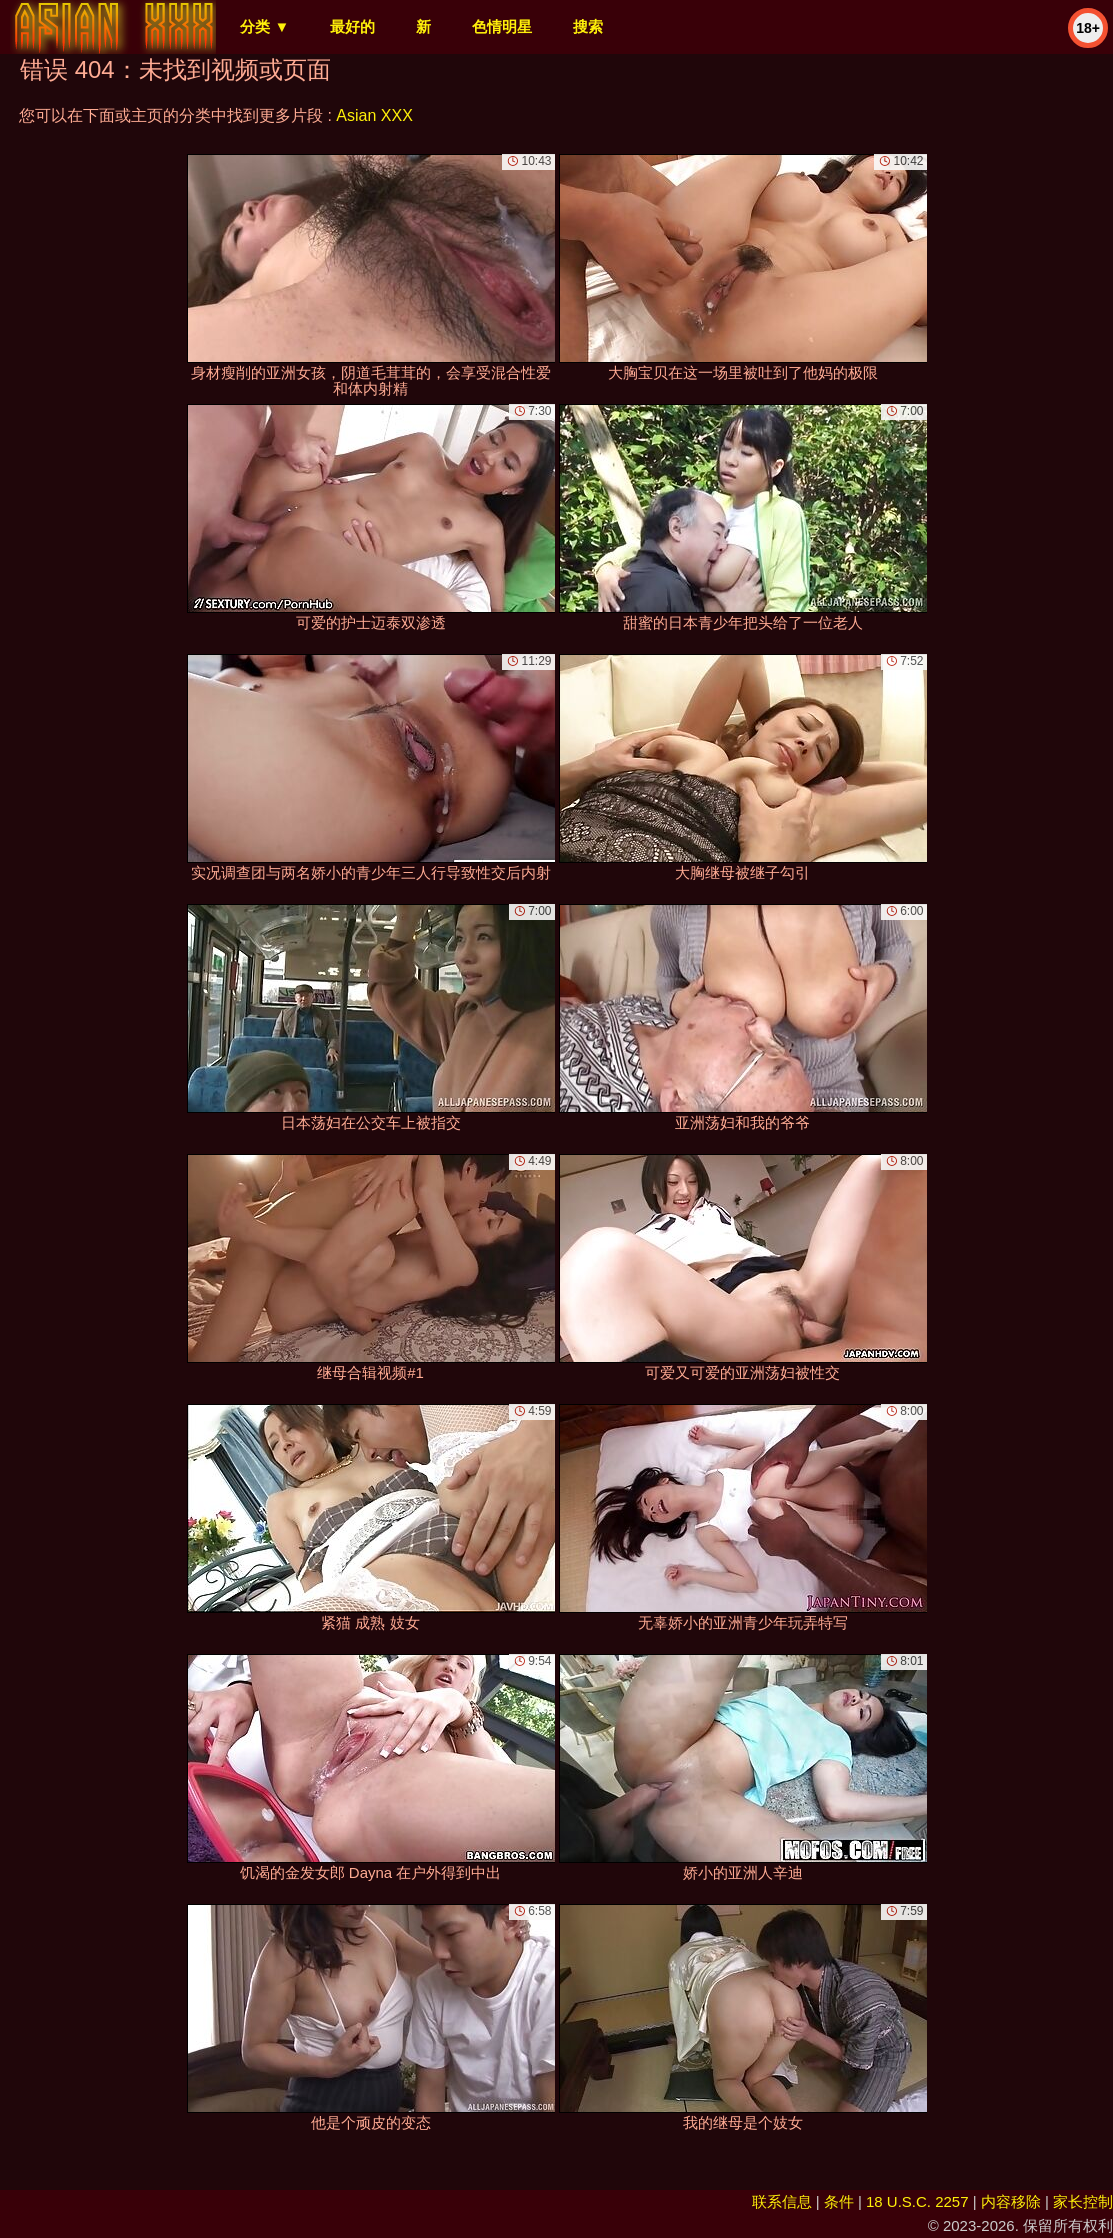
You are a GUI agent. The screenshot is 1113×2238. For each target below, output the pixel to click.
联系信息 (782, 2201)
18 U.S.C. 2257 (917, 2201)
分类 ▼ (264, 26)
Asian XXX (374, 115)
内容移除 (1011, 2201)
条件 (839, 2201)
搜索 (588, 26)
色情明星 (502, 26)
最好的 (352, 26)
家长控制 (1083, 2201)
